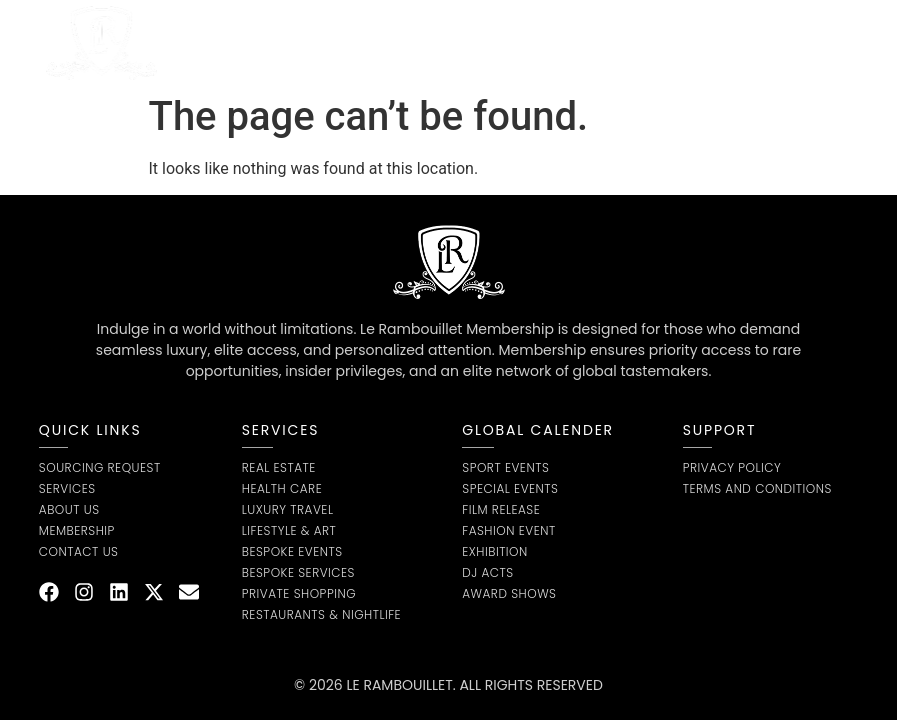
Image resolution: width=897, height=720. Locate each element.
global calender (538, 430)
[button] (835, 42)
